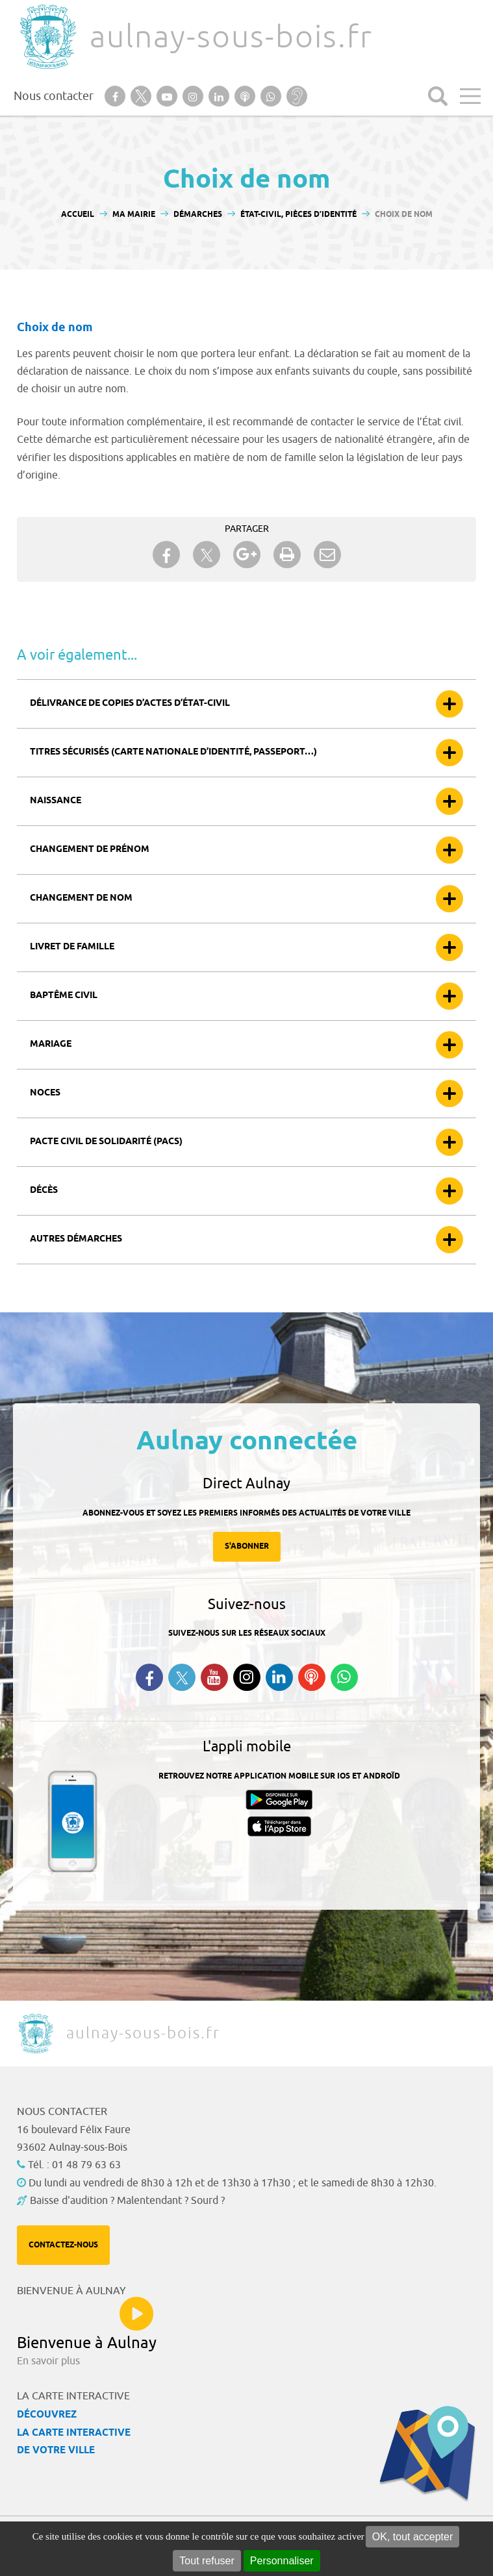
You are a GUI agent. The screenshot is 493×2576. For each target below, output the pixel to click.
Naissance (55, 801)
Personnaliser (282, 2560)
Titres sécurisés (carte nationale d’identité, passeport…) (173, 752)
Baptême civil (63, 996)
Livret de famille (72, 947)
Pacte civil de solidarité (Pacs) (106, 1142)
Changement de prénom (89, 850)
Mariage (50, 1044)
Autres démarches (76, 1239)
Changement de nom (81, 898)
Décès (44, 1190)
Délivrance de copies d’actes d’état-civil (130, 703)
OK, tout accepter (412, 2536)
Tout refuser (206, 2560)
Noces (45, 1093)
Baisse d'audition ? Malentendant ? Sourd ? (127, 2200)
